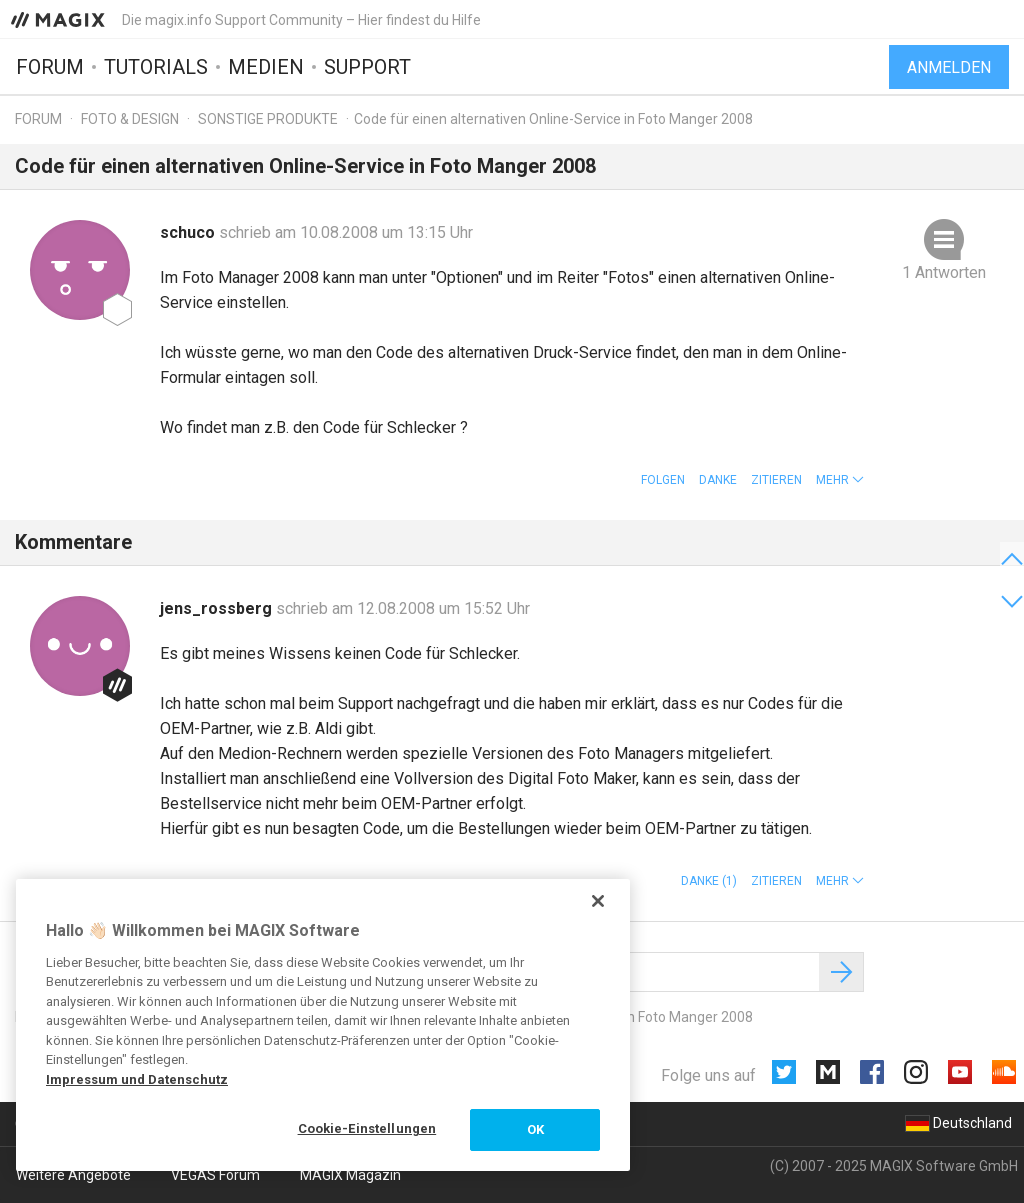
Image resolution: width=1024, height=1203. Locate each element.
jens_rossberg (218, 608)
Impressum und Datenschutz (137, 1079)
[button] (840, 480)
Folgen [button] (663, 480)
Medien (266, 67)
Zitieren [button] (776, 480)
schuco (189, 232)
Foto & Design (130, 119)
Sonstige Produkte (268, 119)
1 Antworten (944, 272)
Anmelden (949, 67)
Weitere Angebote (73, 1175)
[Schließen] (598, 901)
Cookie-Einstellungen (367, 1128)
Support (367, 67)
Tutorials (156, 67)
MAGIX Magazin (350, 1175)
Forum (50, 67)
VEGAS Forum (215, 1175)
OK (535, 1129)
